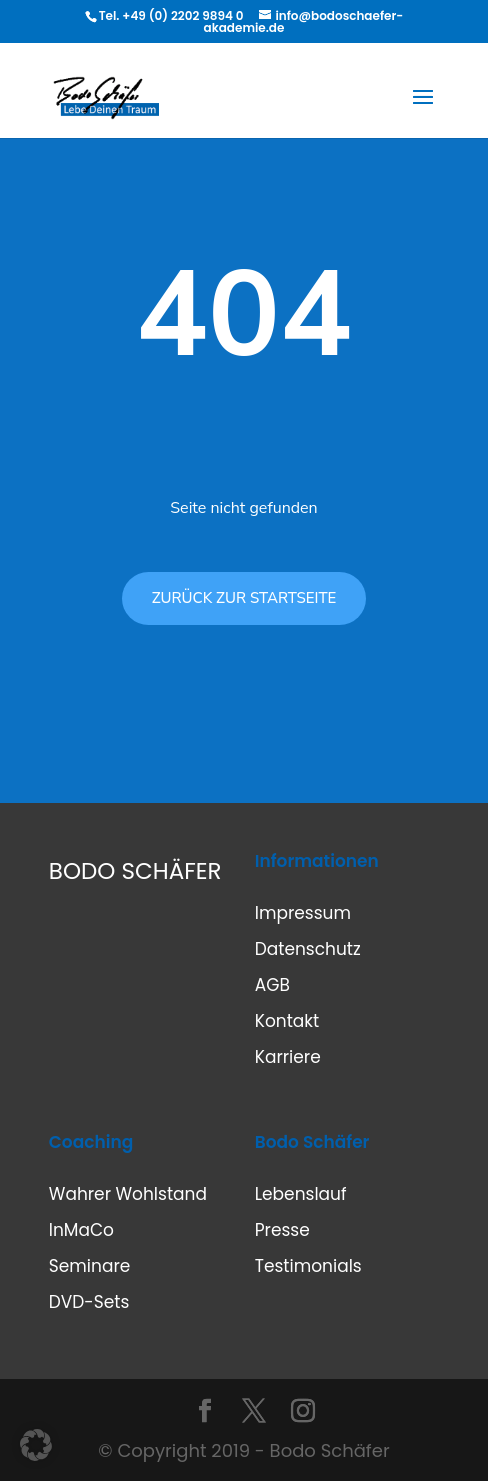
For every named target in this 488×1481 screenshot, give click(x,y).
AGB (272, 985)
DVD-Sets (89, 1302)
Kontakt (287, 1021)
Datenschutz (308, 949)
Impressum (303, 913)
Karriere (288, 1057)
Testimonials (308, 1266)
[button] (36, 1445)
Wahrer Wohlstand (128, 1194)
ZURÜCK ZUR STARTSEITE (244, 598)
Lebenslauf (301, 1194)
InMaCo (81, 1230)
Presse (282, 1230)
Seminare (89, 1266)
